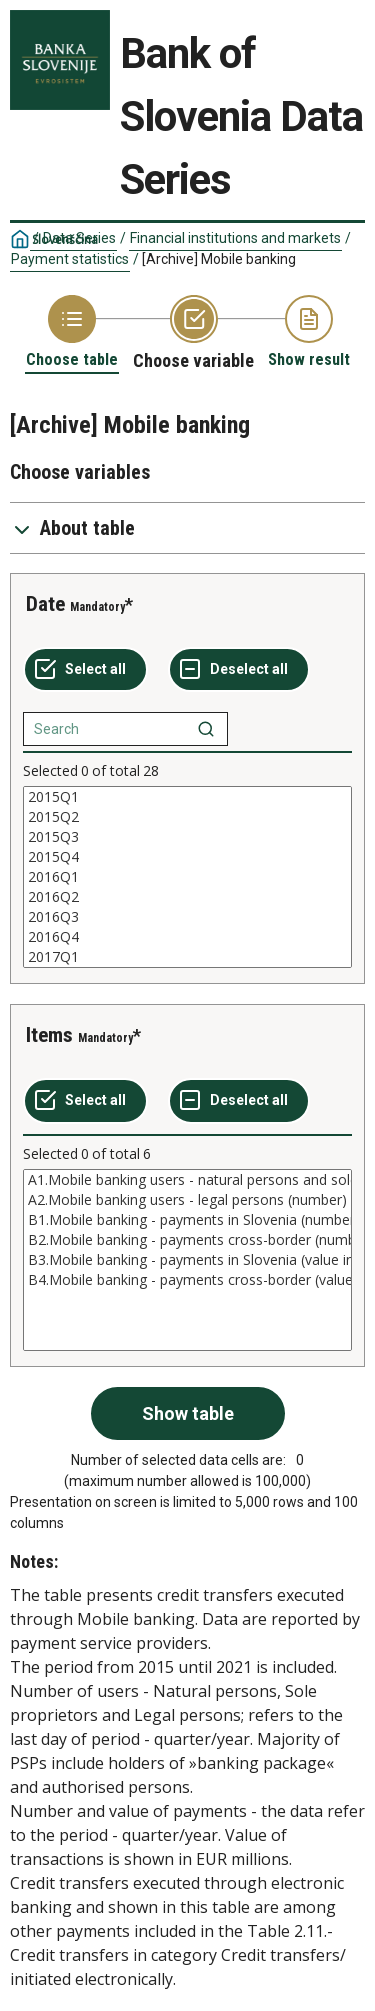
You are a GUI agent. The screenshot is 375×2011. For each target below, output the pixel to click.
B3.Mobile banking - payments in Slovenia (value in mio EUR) (187, 1260)
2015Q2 (187, 817)
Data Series (79, 238)
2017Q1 (187, 957)
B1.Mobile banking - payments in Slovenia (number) (187, 1220)
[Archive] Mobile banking (219, 259)
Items (49, 1035)
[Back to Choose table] (72, 332)
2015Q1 (187, 797)
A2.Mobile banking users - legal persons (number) (187, 1200)
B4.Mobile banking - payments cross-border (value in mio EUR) (187, 1280)
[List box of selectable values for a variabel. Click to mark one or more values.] (187, 877)
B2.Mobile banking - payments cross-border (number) (187, 1240)
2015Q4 (187, 857)
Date (45, 604)
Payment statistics (70, 259)
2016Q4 (187, 937)
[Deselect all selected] (239, 670)
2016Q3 (187, 917)
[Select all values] (85, 670)
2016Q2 (187, 897)
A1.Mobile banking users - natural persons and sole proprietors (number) (187, 1180)
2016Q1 (187, 877)
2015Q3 (187, 837)
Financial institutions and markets (235, 238)
